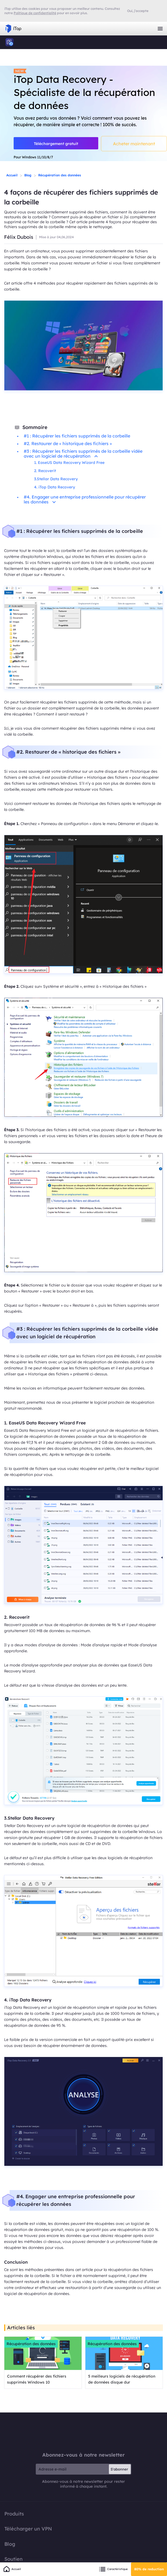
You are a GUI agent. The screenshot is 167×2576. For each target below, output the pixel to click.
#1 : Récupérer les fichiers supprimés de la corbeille (77, 435)
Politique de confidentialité (35, 13)
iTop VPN (13, 29)
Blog (27, 175)
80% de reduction (149, 2569)
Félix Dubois (18, 237)
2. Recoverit (45, 470)
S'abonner (119, 2469)
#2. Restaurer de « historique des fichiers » (68, 443)
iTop (83, 2432)
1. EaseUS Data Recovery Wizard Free (69, 462)
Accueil (11, 175)
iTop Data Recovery (9, 42)
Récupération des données (59, 175)
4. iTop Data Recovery (54, 487)
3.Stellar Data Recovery (56, 478)
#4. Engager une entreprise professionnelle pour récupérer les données (85, 499)
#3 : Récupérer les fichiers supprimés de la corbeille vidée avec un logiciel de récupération (83, 453)
